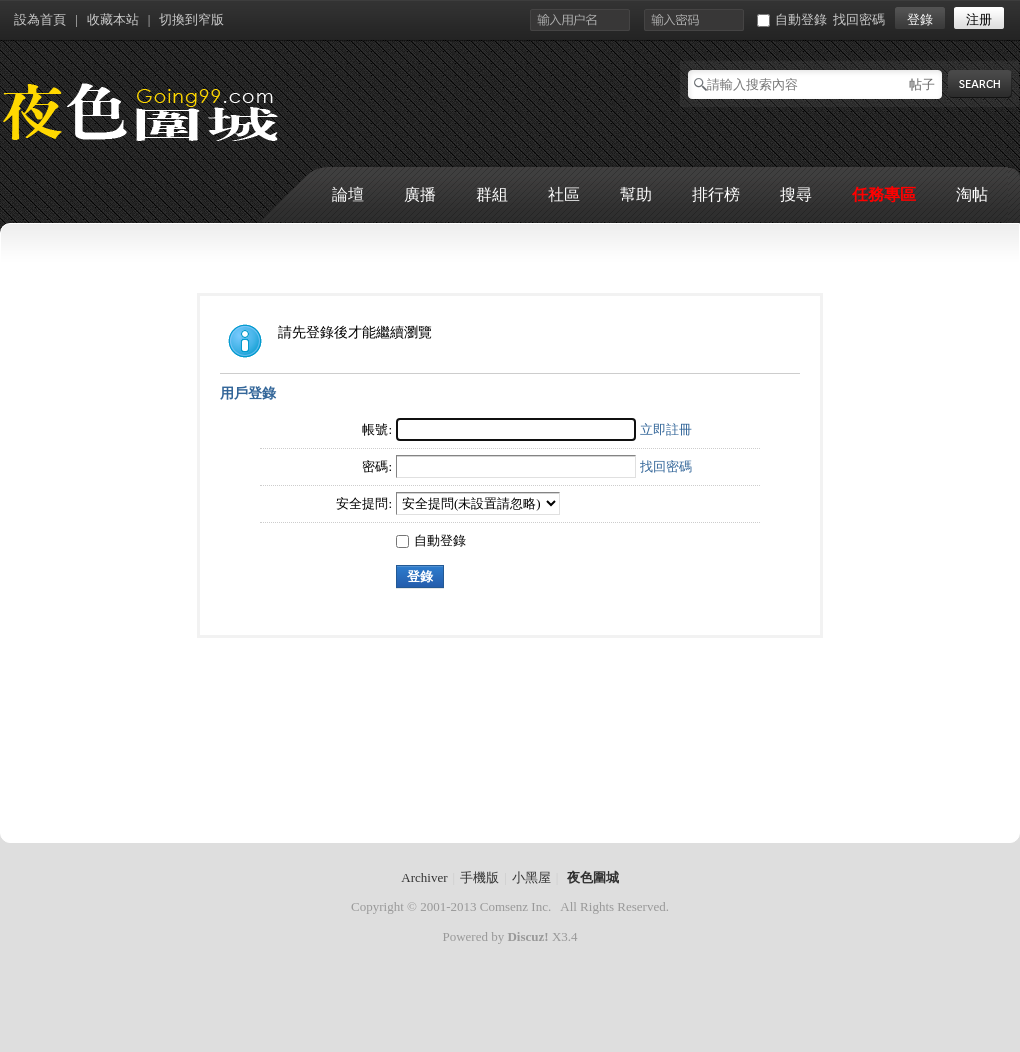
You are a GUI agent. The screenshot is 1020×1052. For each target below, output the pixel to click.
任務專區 (884, 194)
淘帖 (972, 194)
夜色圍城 (593, 877)
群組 (492, 194)
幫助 (636, 194)
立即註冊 (666, 429)
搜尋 (796, 194)
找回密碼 (859, 19)
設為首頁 (40, 19)
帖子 (922, 84)
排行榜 (716, 194)
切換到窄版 (191, 19)
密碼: (377, 466)
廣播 (420, 194)
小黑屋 (531, 877)
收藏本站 (113, 19)
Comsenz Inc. (515, 906)
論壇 (348, 194)
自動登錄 (792, 19)
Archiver (424, 877)
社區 (564, 194)
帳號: (377, 429)
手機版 (479, 877)
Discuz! (527, 936)
